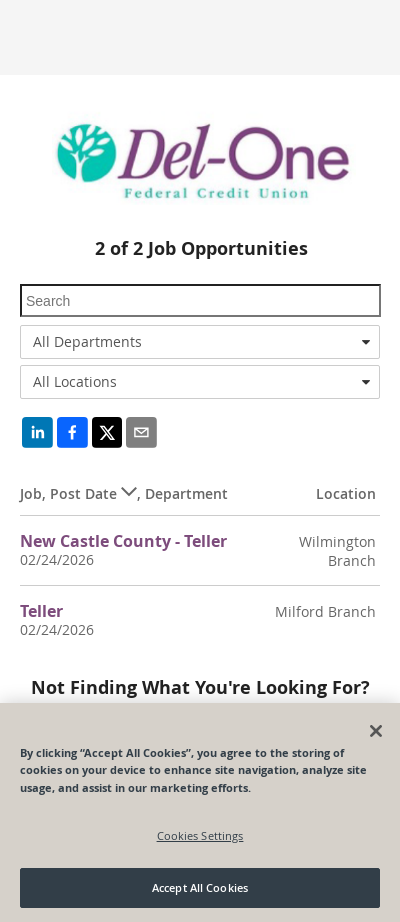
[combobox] (200, 342)
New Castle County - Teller (123, 541)
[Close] (376, 731)
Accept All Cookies (200, 887)
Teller (41, 611)
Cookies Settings (200, 835)
